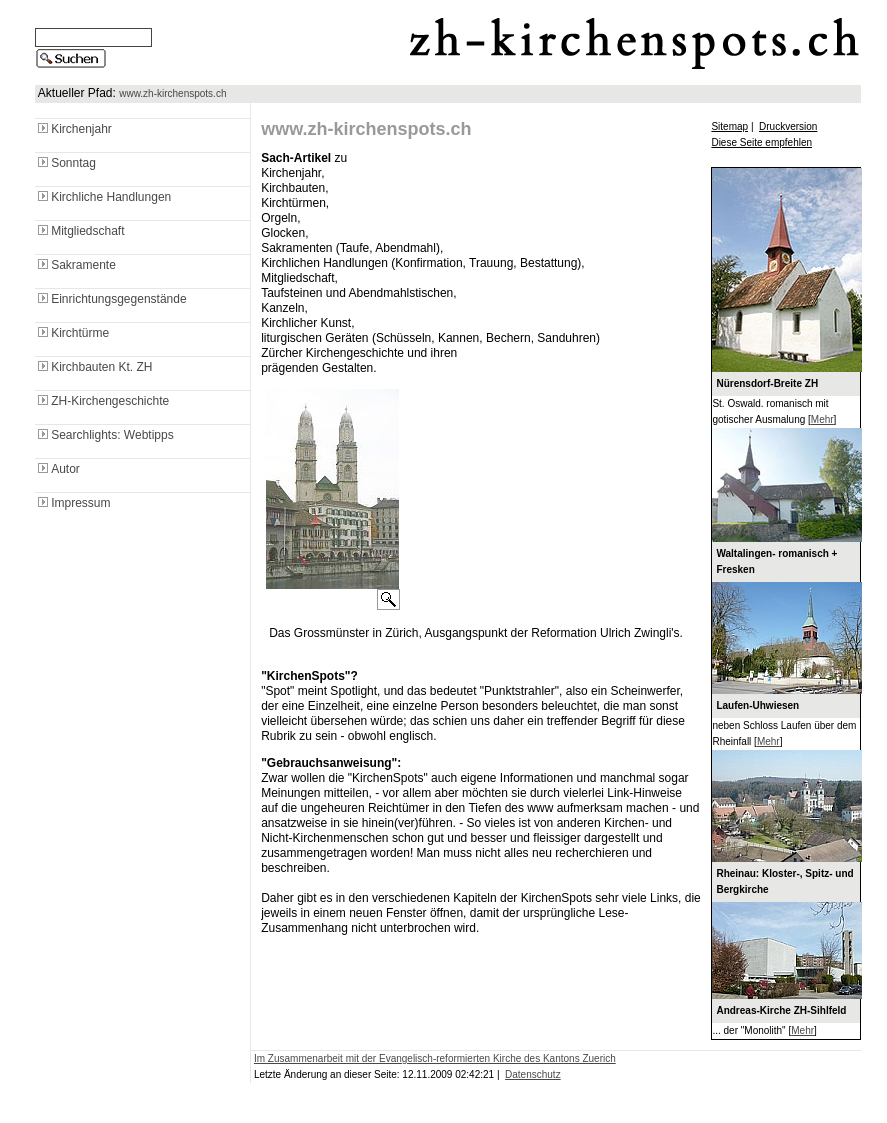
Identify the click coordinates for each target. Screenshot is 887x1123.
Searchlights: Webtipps (104, 435)
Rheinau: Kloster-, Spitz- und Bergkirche (784, 881)
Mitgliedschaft (79, 231)
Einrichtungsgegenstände (110, 299)
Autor (57, 469)
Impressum (72, 503)
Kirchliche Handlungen (103, 197)
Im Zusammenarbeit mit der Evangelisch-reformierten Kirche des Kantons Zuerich (435, 1058)
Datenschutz (533, 1074)
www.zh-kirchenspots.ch (172, 93)
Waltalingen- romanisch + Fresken (776, 561)
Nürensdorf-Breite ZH (767, 383)
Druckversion (788, 126)
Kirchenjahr (73, 129)
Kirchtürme (72, 333)
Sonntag (65, 163)
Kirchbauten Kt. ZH (93, 367)
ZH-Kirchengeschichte (102, 401)
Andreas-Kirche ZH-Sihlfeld (781, 1010)
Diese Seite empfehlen (761, 142)
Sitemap (729, 126)
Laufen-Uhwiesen (757, 705)
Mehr (822, 419)
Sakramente (75, 265)
